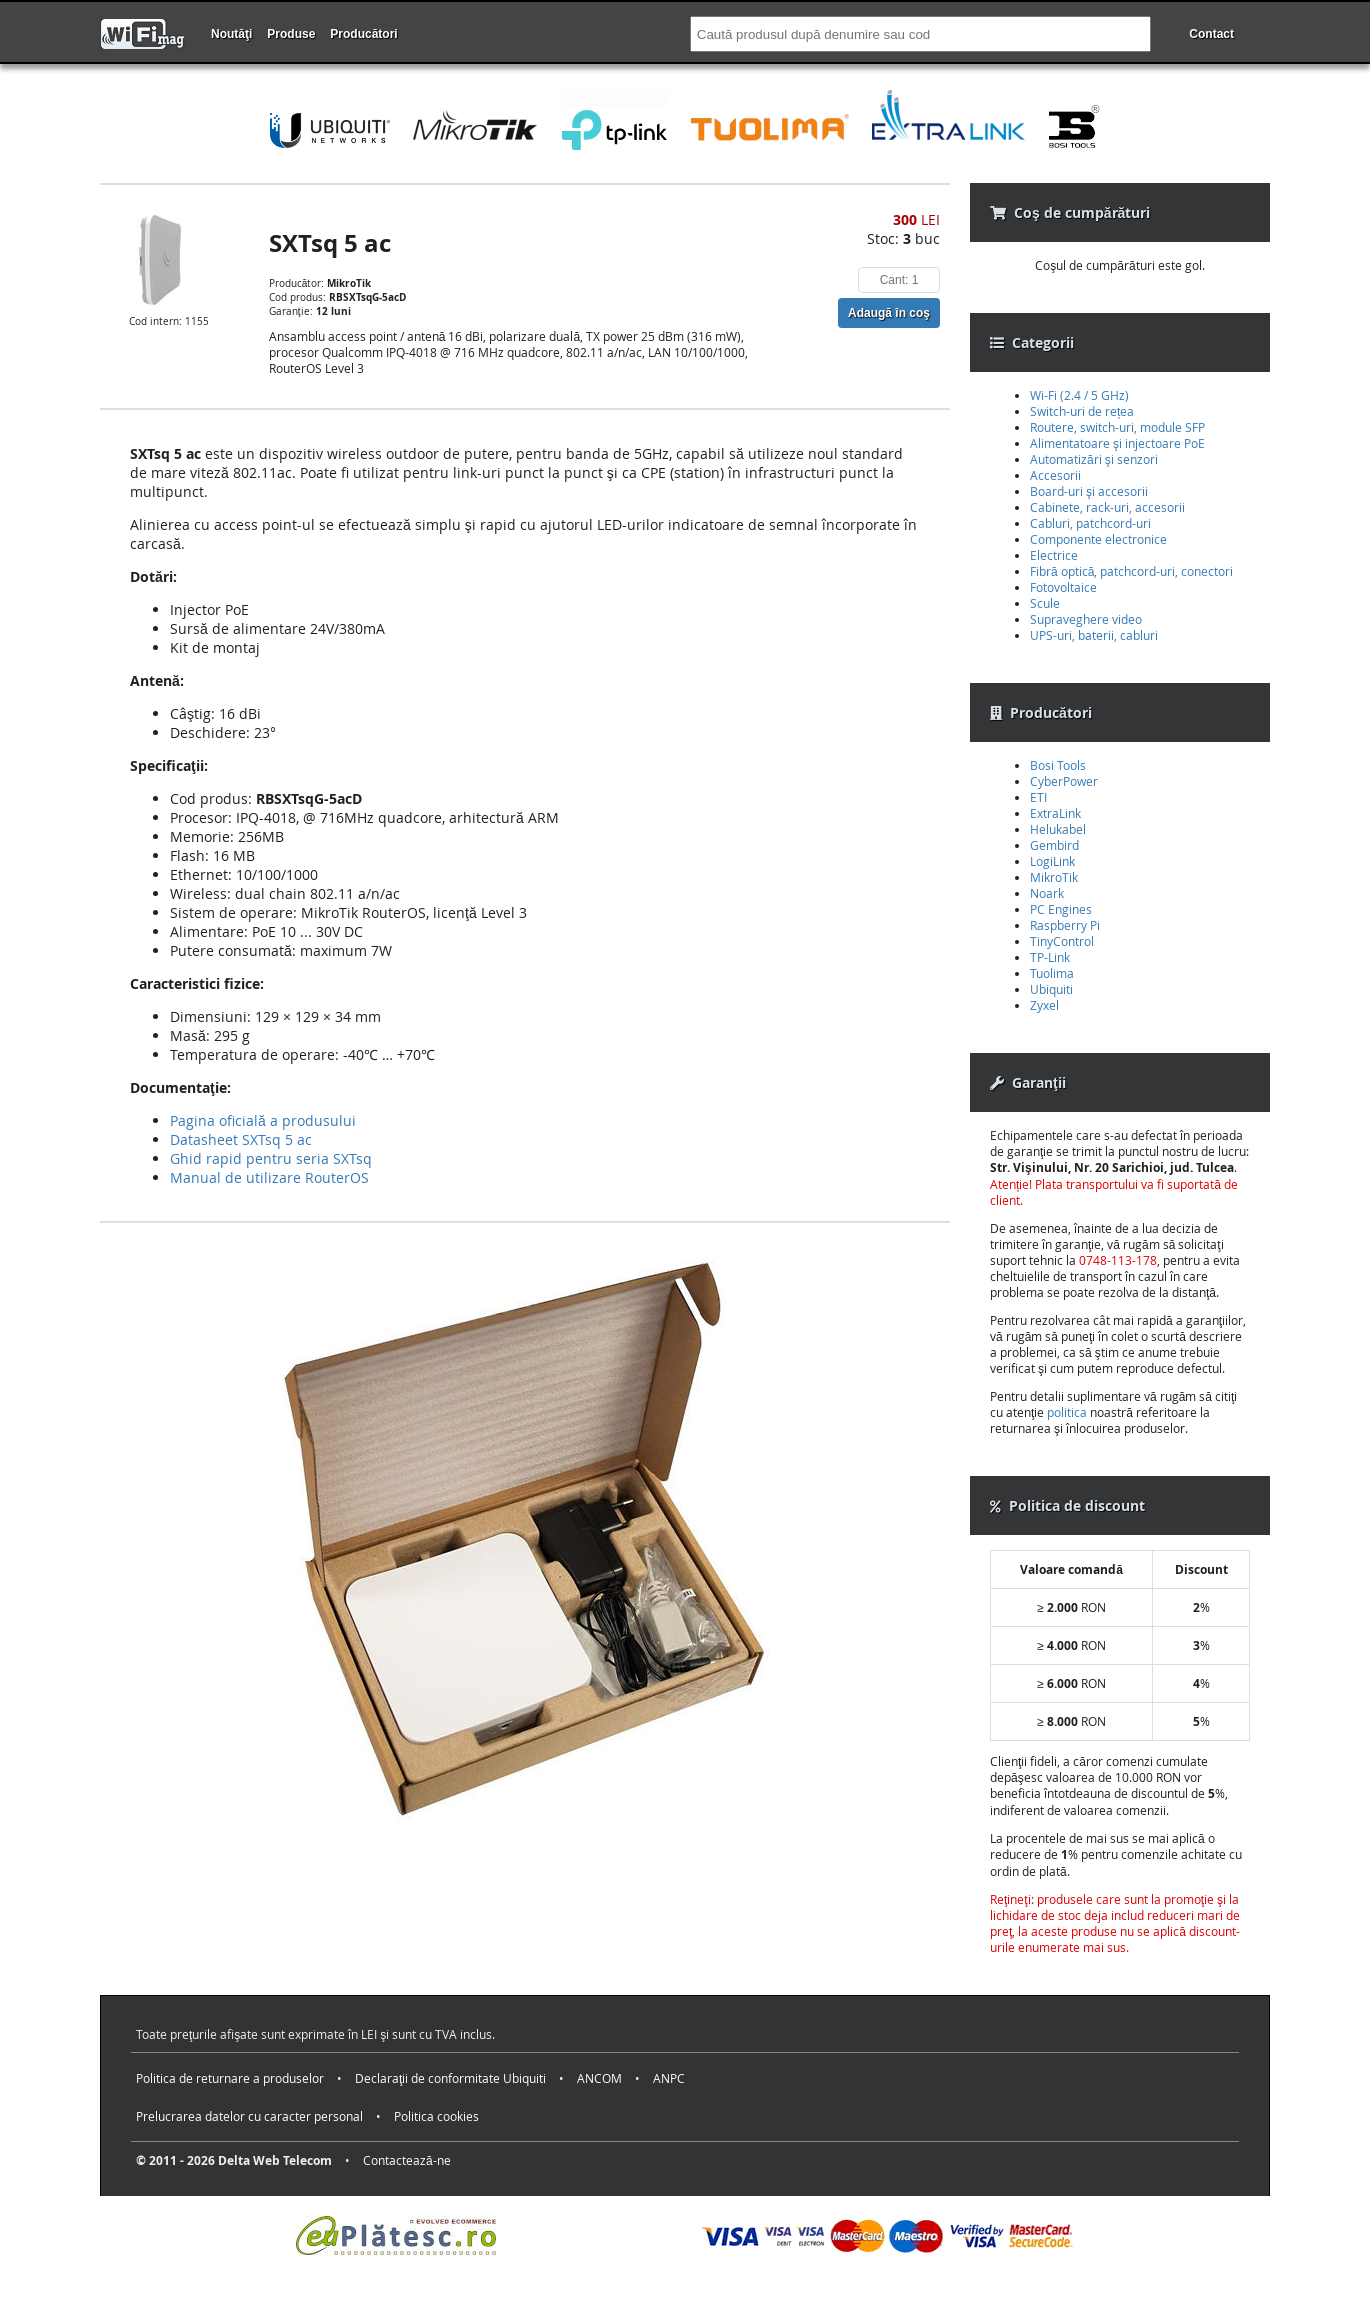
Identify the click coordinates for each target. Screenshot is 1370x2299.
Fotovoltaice (1063, 587)
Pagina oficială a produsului (263, 1120)
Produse (291, 34)
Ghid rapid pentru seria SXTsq (271, 1158)
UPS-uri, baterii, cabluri (1094, 635)
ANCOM (599, 2078)
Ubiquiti (1051, 989)
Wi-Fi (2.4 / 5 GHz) (1079, 395)
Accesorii (1055, 475)
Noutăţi (231, 34)
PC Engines (1061, 909)
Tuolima (1052, 973)
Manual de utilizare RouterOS (269, 1177)
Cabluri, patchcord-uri (1090, 523)
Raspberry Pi (1065, 925)
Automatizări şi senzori (1094, 459)
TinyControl (1062, 941)
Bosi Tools (1058, 765)
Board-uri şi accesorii (1089, 491)
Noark (1047, 893)
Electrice (1054, 555)
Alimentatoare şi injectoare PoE (1117, 443)
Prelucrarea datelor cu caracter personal (249, 2116)
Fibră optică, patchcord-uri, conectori (1131, 571)
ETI (1038, 797)
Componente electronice (1098, 539)
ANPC (669, 2078)
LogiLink (1052, 861)
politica (1067, 1412)
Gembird (1054, 845)
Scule (1045, 603)
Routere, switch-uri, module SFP (1117, 427)
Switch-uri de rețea (1082, 411)
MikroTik (1054, 877)
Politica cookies (436, 2116)
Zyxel (1044, 1005)
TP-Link (1050, 957)
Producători (363, 34)
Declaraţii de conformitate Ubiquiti (450, 2078)
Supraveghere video (1086, 619)
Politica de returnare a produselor (230, 2078)
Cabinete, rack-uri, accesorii (1107, 507)
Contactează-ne (407, 2160)
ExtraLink (1055, 813)
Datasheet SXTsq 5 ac (241, 1139)
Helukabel (1058, 829)
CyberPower (1064, 781)
